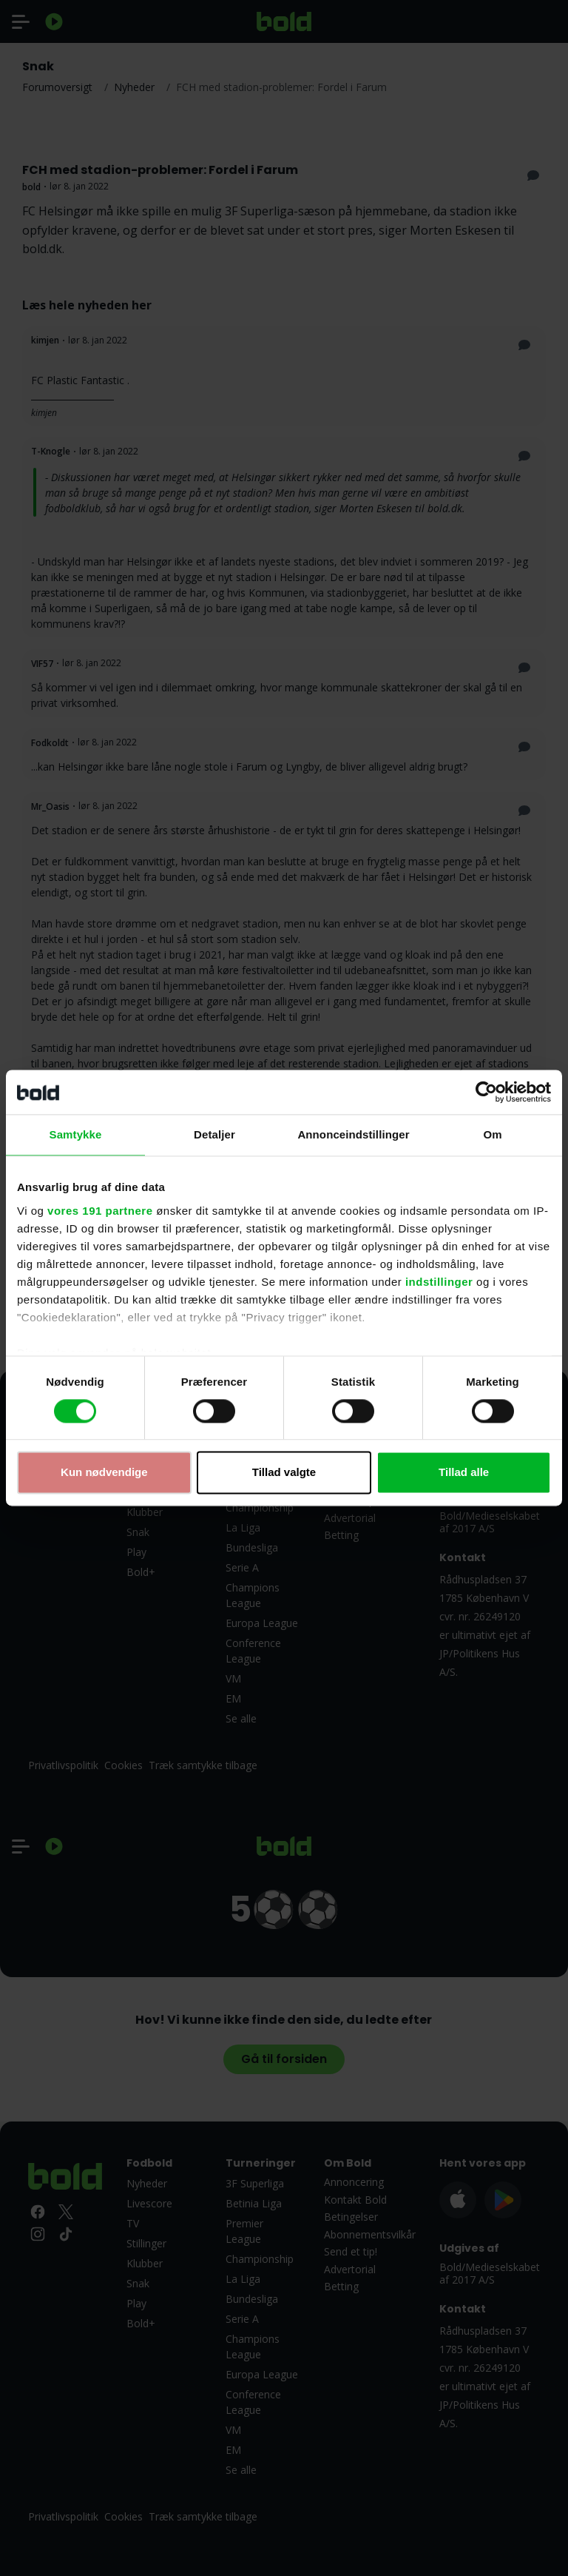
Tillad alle (464, 1472)
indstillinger (439, 1281)
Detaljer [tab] (214, 1134)
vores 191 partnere (99, 1210)
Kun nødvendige (104, 1472)
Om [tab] (492, 1134)
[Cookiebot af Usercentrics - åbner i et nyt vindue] (486, 1092)
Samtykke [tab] (76, 1134)
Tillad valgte (284, 1472)
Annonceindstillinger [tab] (353, 1134)
